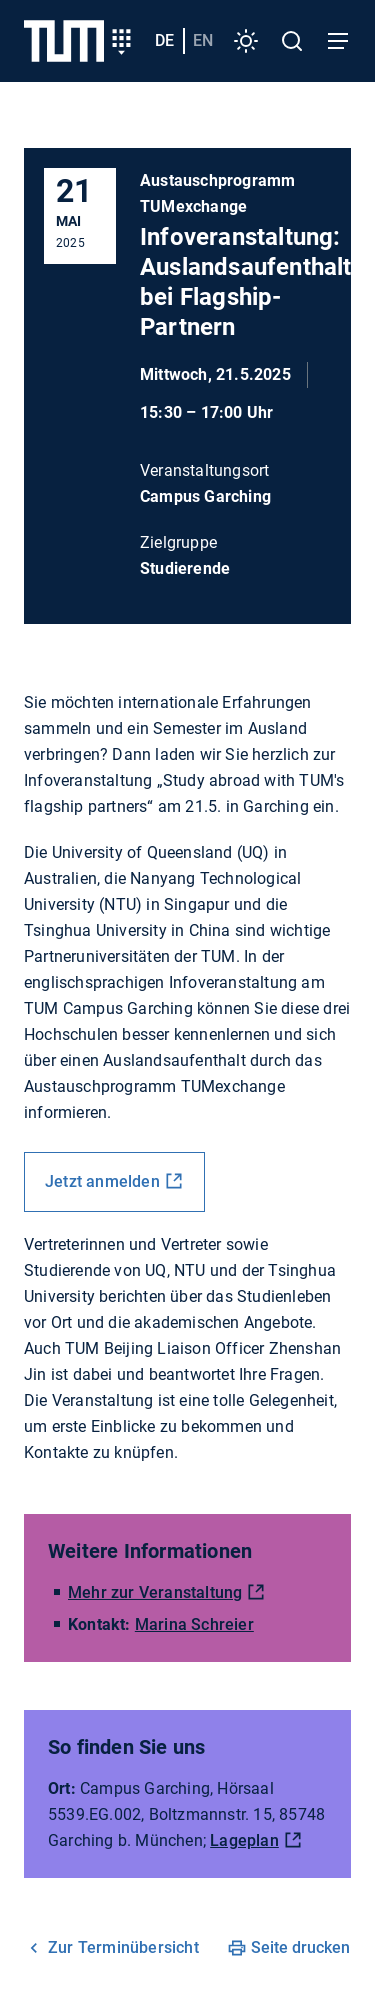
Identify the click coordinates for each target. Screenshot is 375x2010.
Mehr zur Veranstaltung (155, 1592)
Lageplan (244, 1840)
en (203, 40)
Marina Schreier (194, 1624)
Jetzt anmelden (102, 1181)
